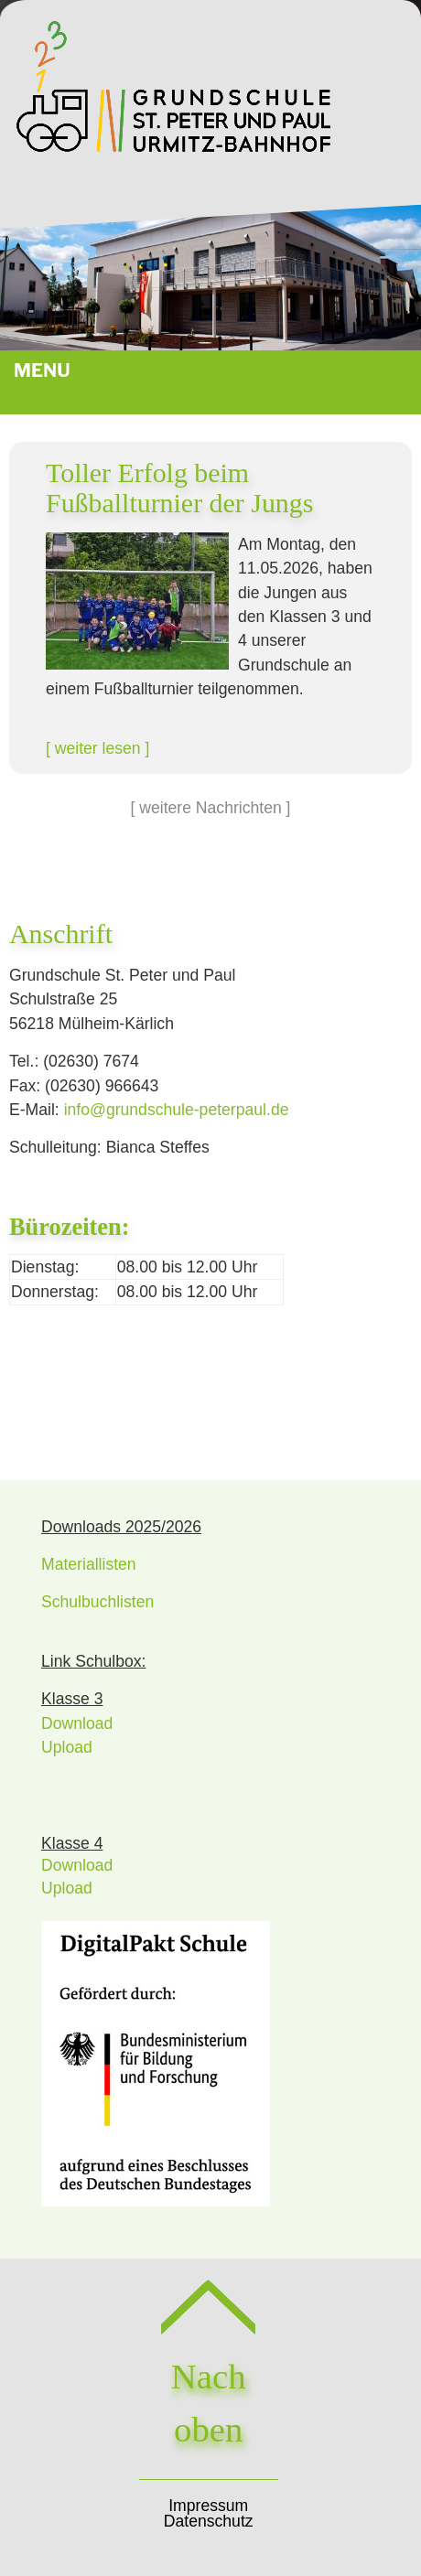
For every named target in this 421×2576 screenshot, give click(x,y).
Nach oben (208, 2375)
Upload (66, 1747)
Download (77, 1723)
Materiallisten (88, 1564)
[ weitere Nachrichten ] (210, 808)
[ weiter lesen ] (97, 748)
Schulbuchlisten (97, 1602)
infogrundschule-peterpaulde (176, 1109)
